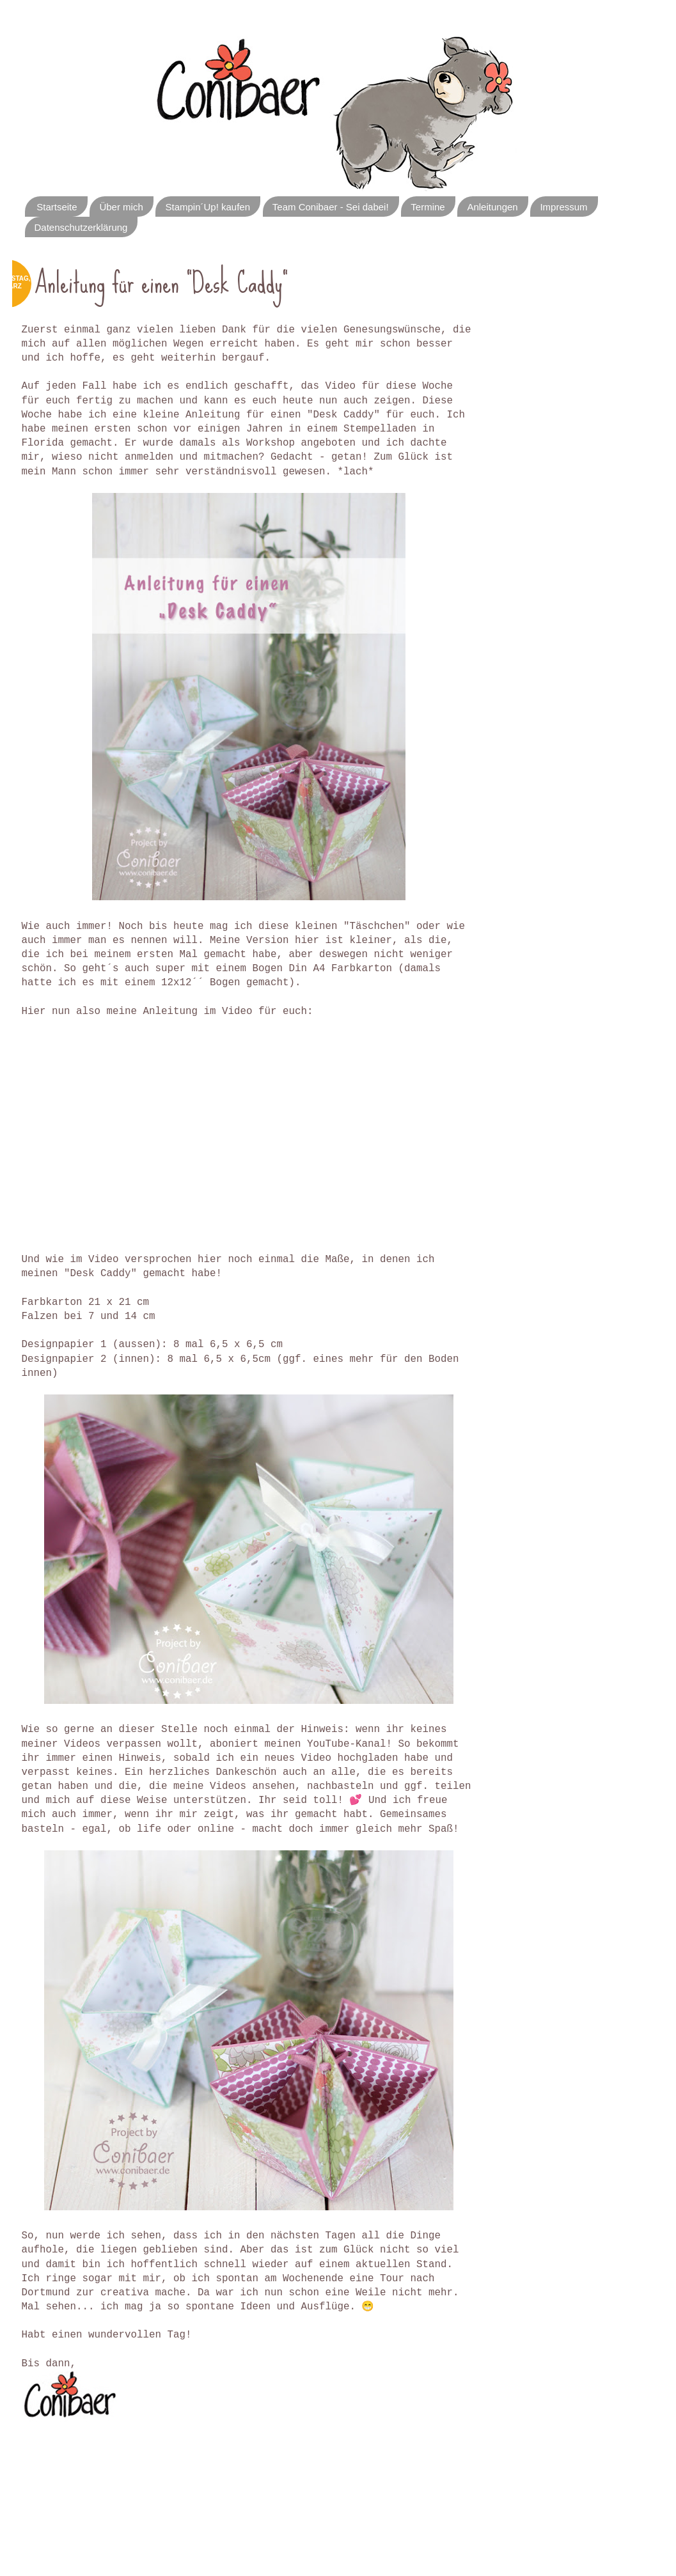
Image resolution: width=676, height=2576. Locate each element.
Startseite (56, 206)
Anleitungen (492, 206)
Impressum (563, 206)
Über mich (121, 206)
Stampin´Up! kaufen (207, 206)
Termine (427, 206)
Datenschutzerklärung (81, 227)
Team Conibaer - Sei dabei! (330, 206)
